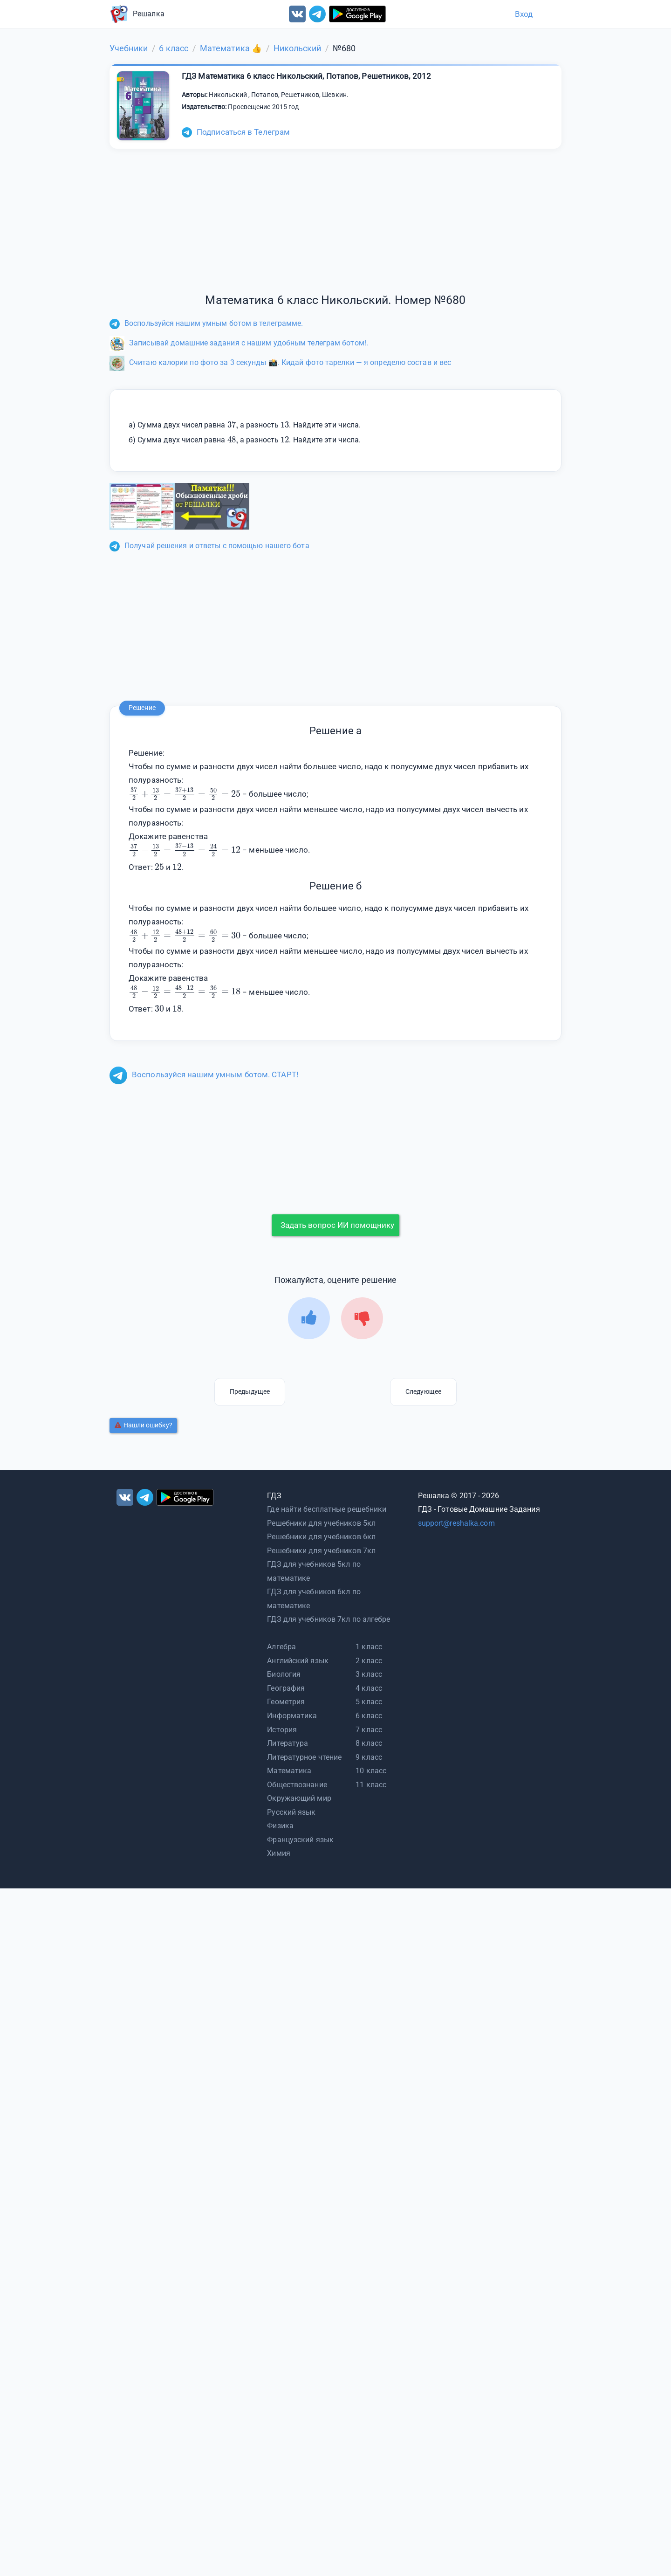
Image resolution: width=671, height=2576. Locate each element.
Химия (278, 1853)
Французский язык (300, 1839)
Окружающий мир (299, 1798)
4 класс (369, 1688)
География (286, 1688)
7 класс (369, 1729)
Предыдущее (250, 1391)
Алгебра (281, 1646)
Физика (280, 1825)
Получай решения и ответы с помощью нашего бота (209, 545)
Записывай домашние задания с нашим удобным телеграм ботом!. (239, 342)
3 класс (369, 1674)
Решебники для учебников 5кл (321, 1523)
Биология (284, 1674)
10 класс (371, 1770)
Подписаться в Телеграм (236, 132)
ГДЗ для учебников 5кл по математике (313, 1571)
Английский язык (298, 1660)
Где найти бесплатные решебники (326, 1509)
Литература (287, 1743)
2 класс (369, 1660)
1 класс (369, 1646)
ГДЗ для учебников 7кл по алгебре (328, 1619)
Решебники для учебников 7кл (321, 1550)
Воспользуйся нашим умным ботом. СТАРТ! (204, 1074)
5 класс (369, 1701)
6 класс (369, 1715)
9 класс (369, 1757)
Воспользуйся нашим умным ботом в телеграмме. (206, 323)
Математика (289, 1770)
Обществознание (297, 1784)
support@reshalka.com (456, 1523)
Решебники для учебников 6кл (321, 1536)
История (282, 1729)
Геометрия (286, 1701)
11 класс (371, 1784)
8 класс (369, 1743)
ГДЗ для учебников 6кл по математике (313, 1598)
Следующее (423, 1391)
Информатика (292, 1715)
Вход (524, 14)
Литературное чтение (304, 1757)
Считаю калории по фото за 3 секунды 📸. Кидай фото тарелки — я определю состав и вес (280, 362)
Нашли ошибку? (143, 1425)
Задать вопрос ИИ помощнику (337, 1225)
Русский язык (291, 1812)
